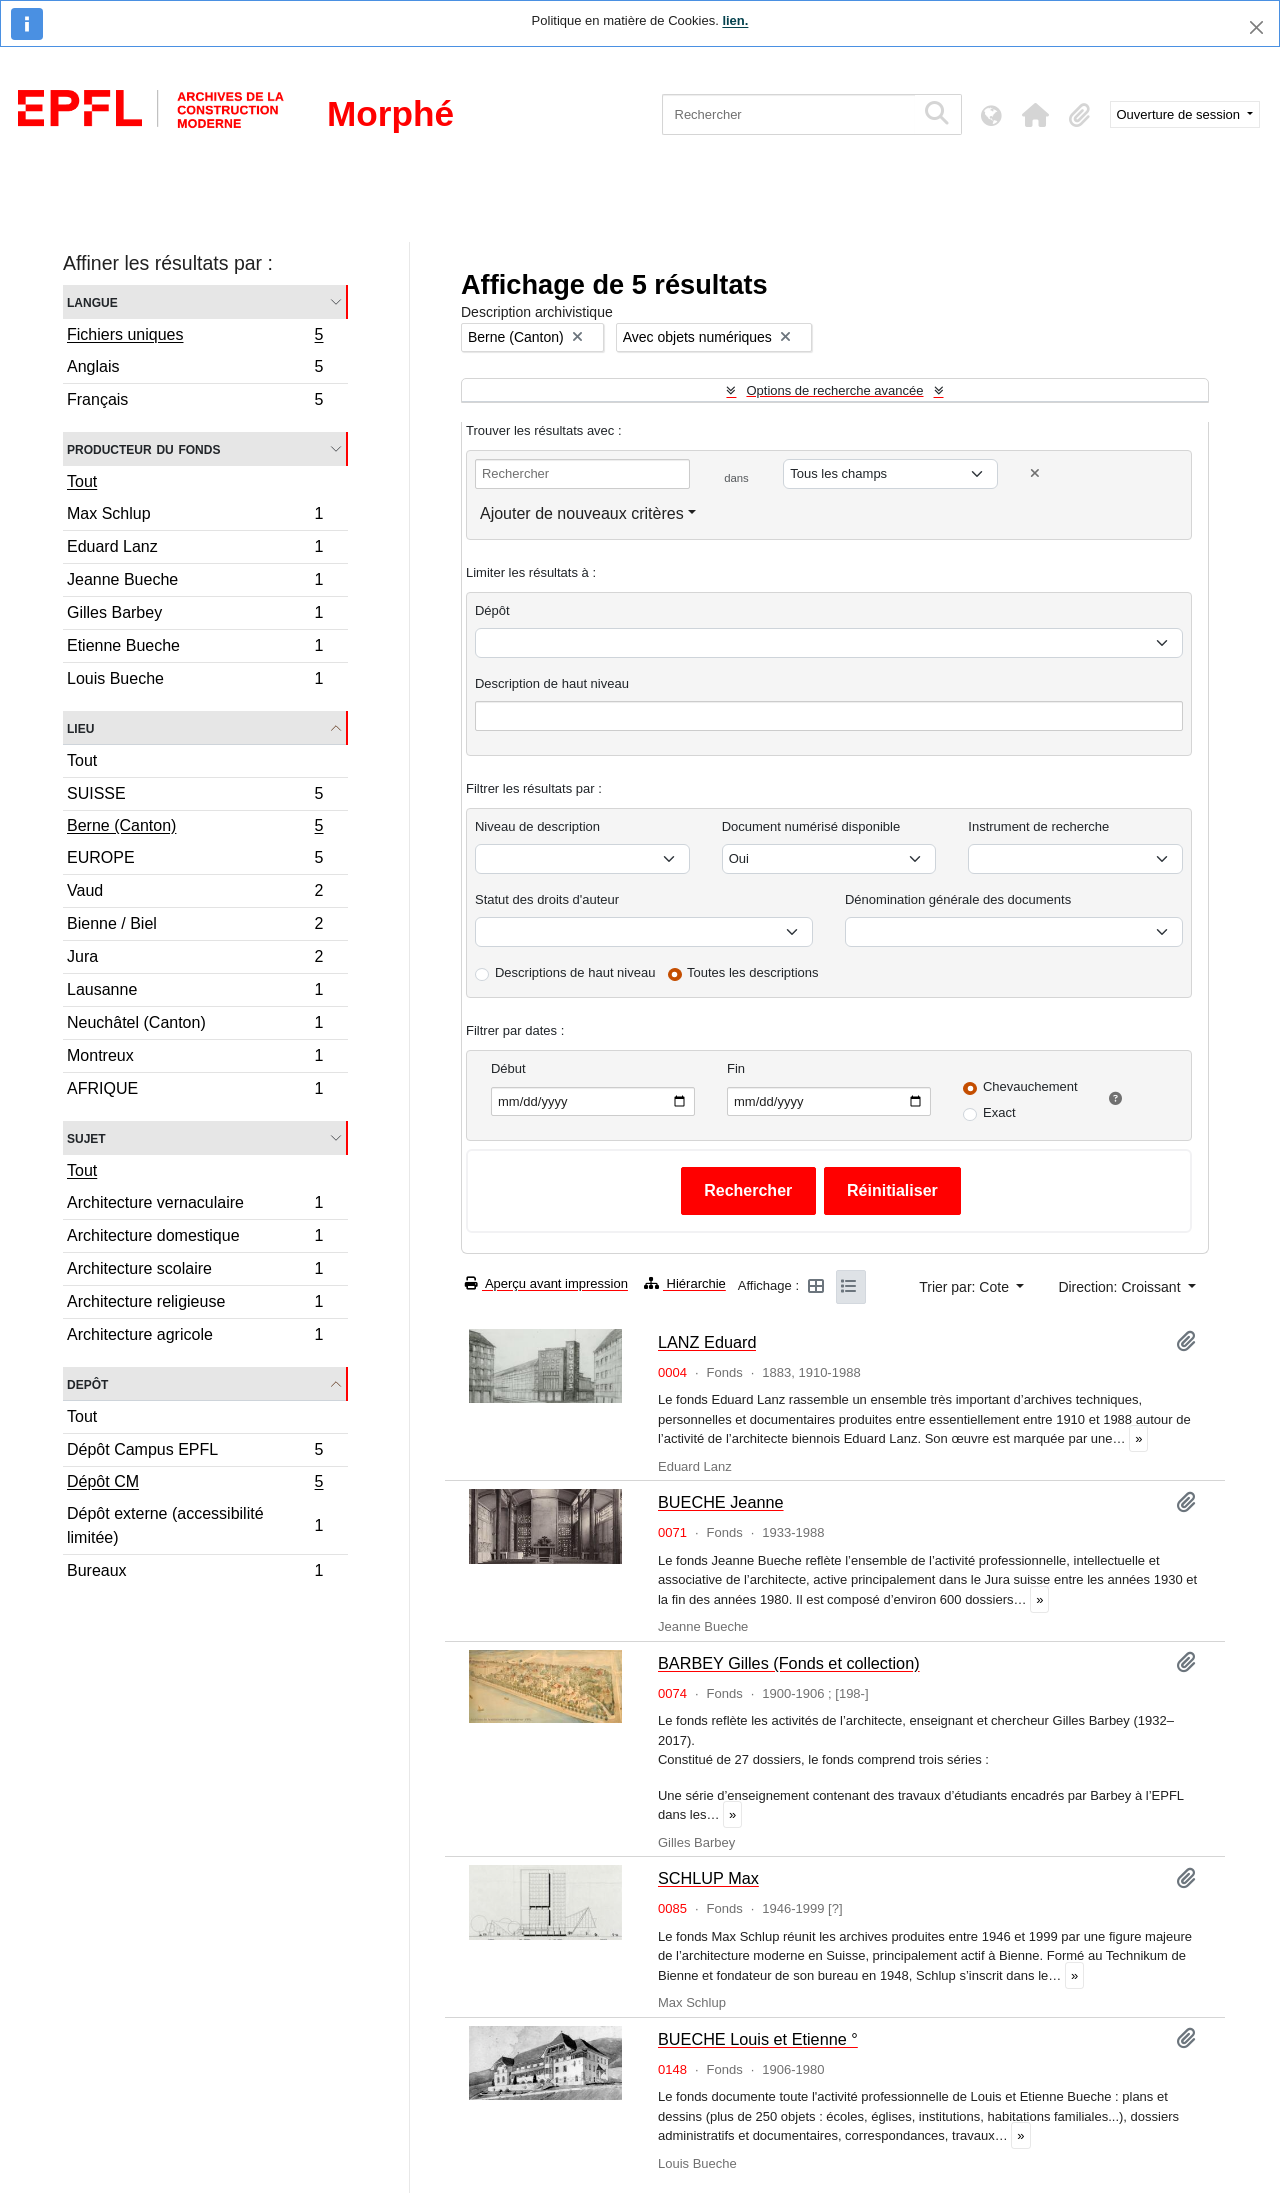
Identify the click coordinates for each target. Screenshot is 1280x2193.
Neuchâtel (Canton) (195, 1025)
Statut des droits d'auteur (547, 899)
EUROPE (195, 860)
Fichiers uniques (195, 337)
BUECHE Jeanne (721, 1502)
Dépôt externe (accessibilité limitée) (195, 1525)
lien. (735, 20)
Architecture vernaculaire (195, 1205)
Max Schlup (195, 516)
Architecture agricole (195, 1337)
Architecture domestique (195, 1238)
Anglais (195, 369)
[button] (1036, 115)
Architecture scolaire (195, 1271)
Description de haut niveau (552, 683)
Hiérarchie (685, 1283)
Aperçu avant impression (546, 1283)
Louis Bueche (195, 681)
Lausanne (195, 992)
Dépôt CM (195, 1484)
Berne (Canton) (195, 828)
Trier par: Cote (966, 1287)
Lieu (80, 727)
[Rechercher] (788, 114)
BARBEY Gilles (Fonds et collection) (789, 1663)
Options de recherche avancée (834, 390)
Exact (999, 1112)
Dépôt (492, 610)
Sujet (86, 1137)
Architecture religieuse (195, 1304)
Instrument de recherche (1038, 826)
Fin (736, 1068)
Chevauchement (1030, 1086)
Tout (82, 481)
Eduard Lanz (195, 549)
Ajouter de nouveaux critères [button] (582, 513)
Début (508, 1068)
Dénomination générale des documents (958, 899)
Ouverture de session (1180, 114)
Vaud (195, 893)
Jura (195, 959)
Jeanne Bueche (195, 582)
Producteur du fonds (143, 448)
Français (195, 402)
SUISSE (195, 796)
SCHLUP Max (708, 1878)
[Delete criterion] (1035, 473)
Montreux (195, 1058)
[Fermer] (1256, 27)
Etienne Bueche (195, 648)
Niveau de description (537, 826)
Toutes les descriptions (753, 972)
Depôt (87, 1383)
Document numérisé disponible (811, 826)
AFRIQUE (195, 1091)
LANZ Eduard (707, 1342)
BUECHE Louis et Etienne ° (758, 2039)
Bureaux (195, 1573)
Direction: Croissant (1121, 1287)
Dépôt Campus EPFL (195, 1452)
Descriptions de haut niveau (575, 972)
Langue (92, 301)
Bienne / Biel (195, 926)
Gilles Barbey (195, 615)
